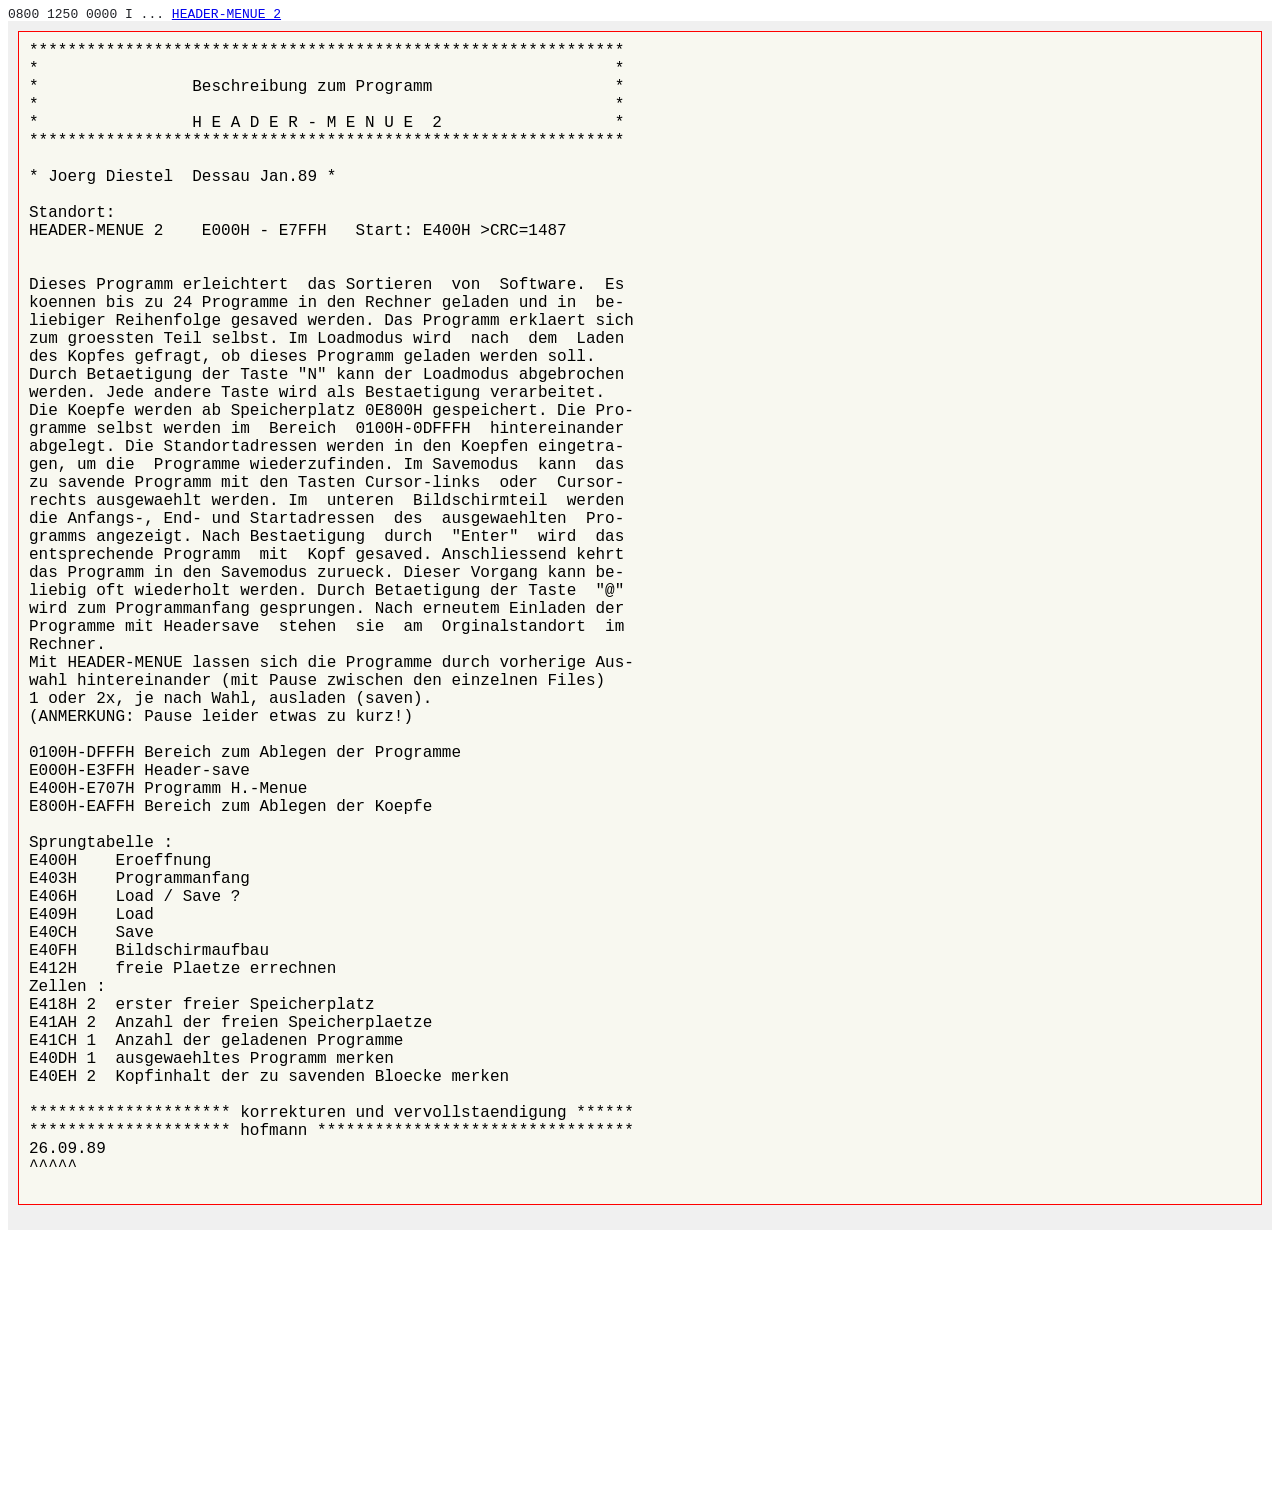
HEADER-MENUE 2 (226, 14)
